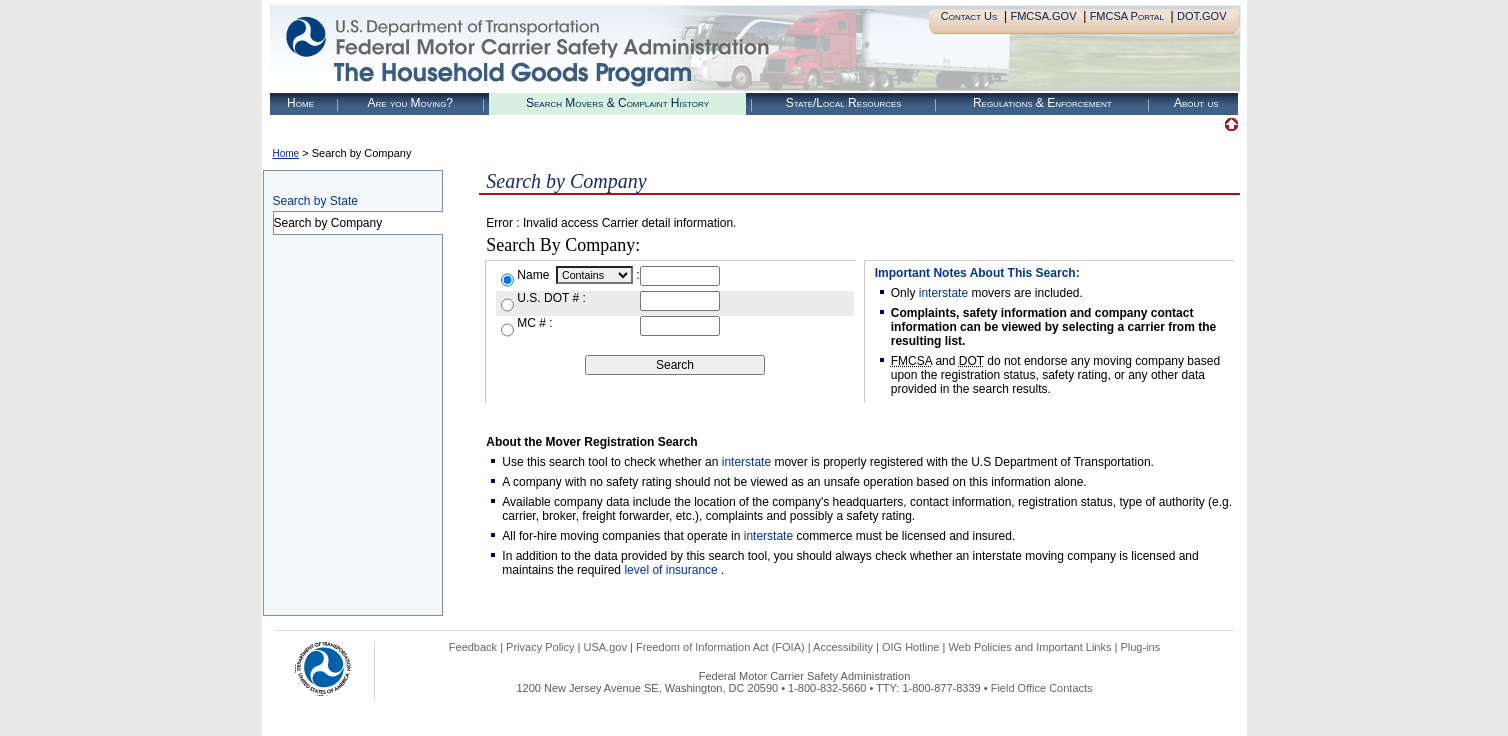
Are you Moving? (410, 103)
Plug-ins (1140, 647)
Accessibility (843, 647)
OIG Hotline (910, 647)
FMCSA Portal (1127, 16)
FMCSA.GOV (1043, 16)
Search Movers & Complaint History (617, 103)
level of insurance (672, 570)
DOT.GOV (1202, 16)
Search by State (315, 201)
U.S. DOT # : (551, 298)
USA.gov (605, 647)
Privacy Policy (540, 647)
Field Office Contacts (1042, 688)
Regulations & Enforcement (1042, 103)
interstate (943, 293)
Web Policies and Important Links (1029, 647)
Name (534, 275)
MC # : (534, 323)
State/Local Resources (844, 103)
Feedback (473, 647)
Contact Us (969, 16)
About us (1196, 103)
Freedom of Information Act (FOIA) (720, 647)
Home (300, 103)
